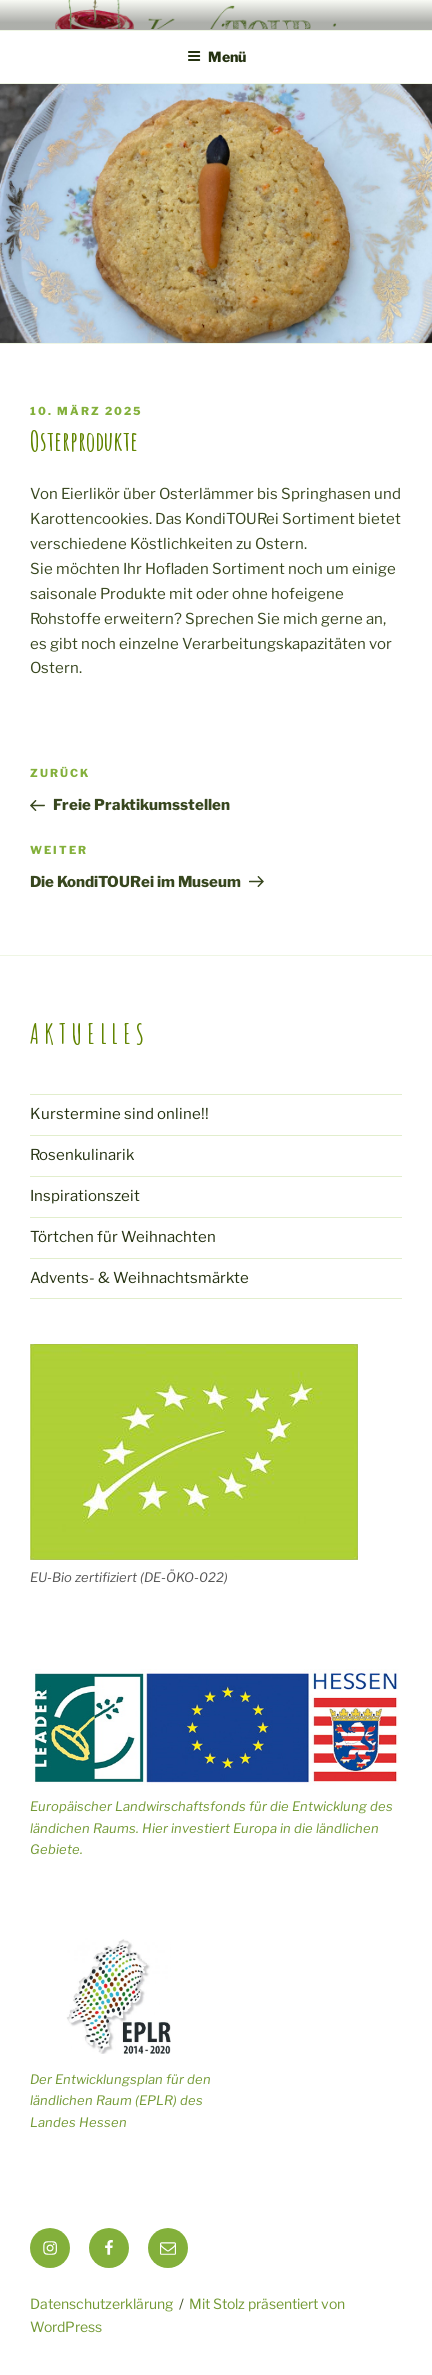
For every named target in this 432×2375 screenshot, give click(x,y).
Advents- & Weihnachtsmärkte (139, 1278)
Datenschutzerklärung (101, 2303)
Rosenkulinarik (82, 1155)
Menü (216, 56)
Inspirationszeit (85, 1196)
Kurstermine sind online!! (119, 1114)
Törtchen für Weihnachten (123, 1237)
